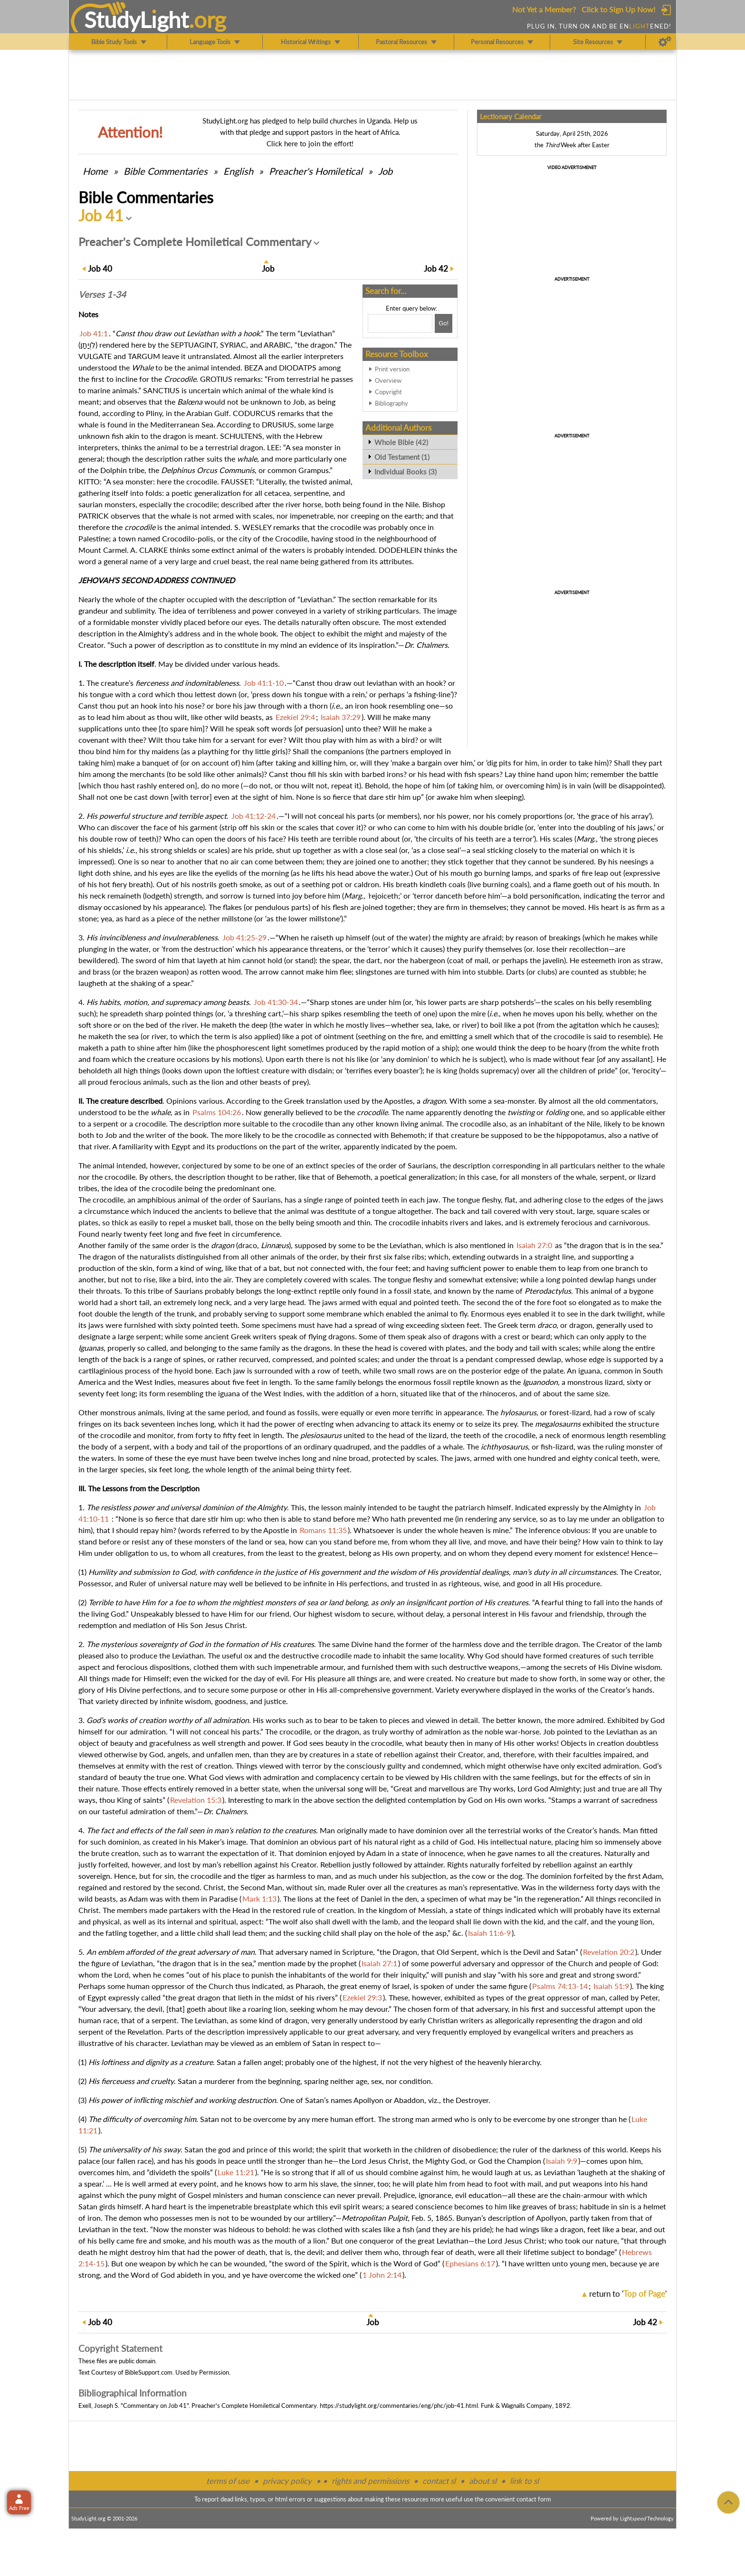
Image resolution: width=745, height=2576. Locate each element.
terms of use (227, 2481)
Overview (388, 380)
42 (436, 269)
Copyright (388, 392)
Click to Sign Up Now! (618, 9)
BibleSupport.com (148, 2372)
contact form (533, 2499)
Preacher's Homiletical (316, 171)
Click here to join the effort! (310, 143)
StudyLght (136, 19)
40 (100, 269)
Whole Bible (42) (401, 442)
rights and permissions (370, 2481)
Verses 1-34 (102, 294)
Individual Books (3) (405, 471)
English (238, 171)
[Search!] (443, 323)
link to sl (524, 2481)
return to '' (628, 2294)
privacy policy (287, 2481)
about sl (483, 2481)
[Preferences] (665, 42)
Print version (392, 369)
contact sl (439, 2481)
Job (385, 171)
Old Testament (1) (402, 457)
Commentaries (166, 171)
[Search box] (400, 323)
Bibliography (391, 403)
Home (95, 171)
